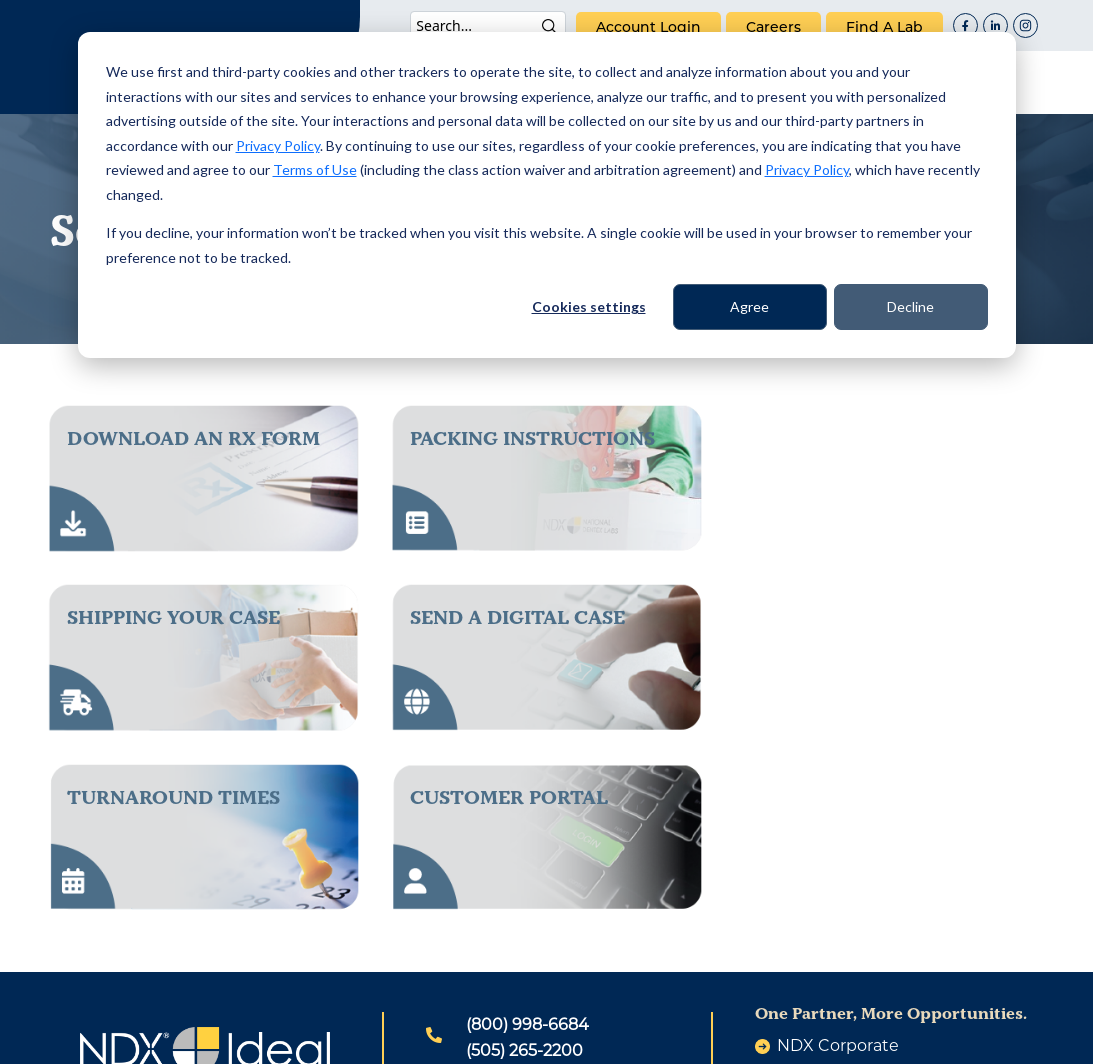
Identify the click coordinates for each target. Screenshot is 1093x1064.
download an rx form (193, 438)
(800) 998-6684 (527, 845)
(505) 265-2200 (524, 871)
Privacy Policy (278, 145)
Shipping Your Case (859, 438)
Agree (749, 306)
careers (773, 27)
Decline (910, 306)
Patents (365, 1037)
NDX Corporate (838, 866)
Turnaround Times (516, 617)
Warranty (720, 1037)
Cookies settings (589, 306)
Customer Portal (852, 617)
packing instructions (532, 438)
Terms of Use (315, 169)
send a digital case (174, 617)
